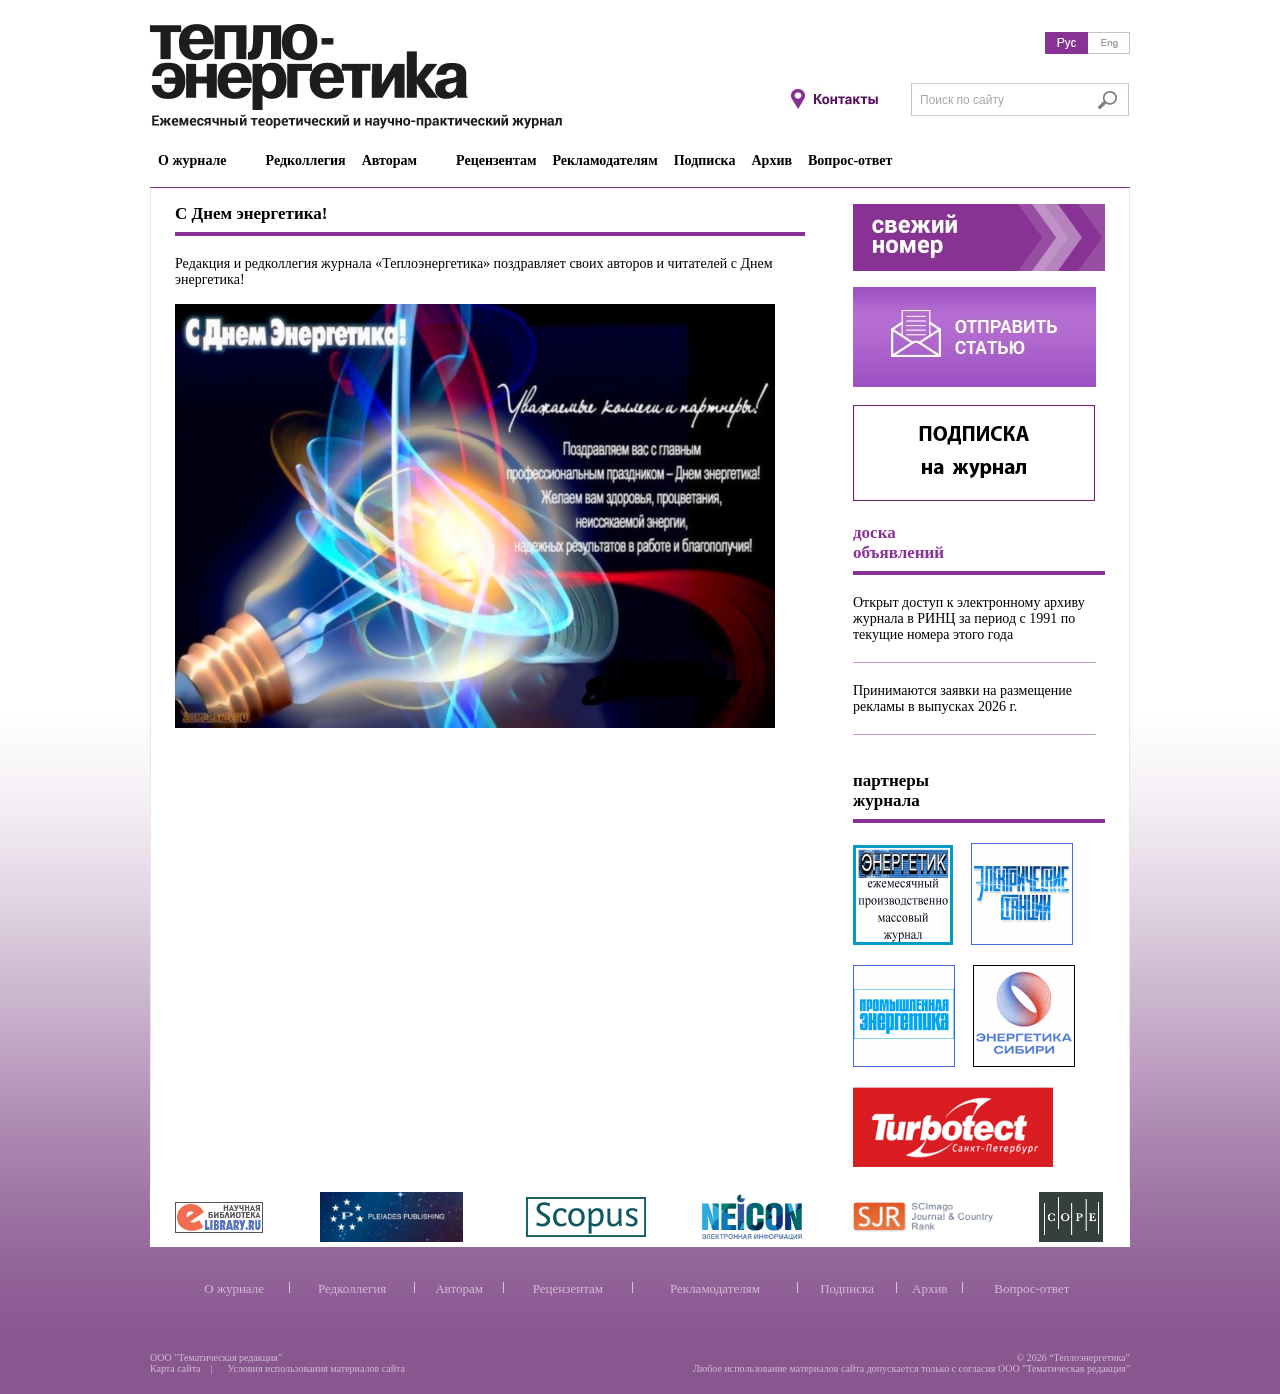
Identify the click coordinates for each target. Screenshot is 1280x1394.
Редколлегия (352, 1288)
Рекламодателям (715, 1288)
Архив (929, 1288)
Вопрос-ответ (1031, 1288)
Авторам (459, 1288)
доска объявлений (898, 542)
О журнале (234, 1288)
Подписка (847, 1288)
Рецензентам (568, 1288)
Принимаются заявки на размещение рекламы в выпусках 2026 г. (962, 698)
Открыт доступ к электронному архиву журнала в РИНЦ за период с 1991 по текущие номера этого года (969, 618)
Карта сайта (175, 1368)
